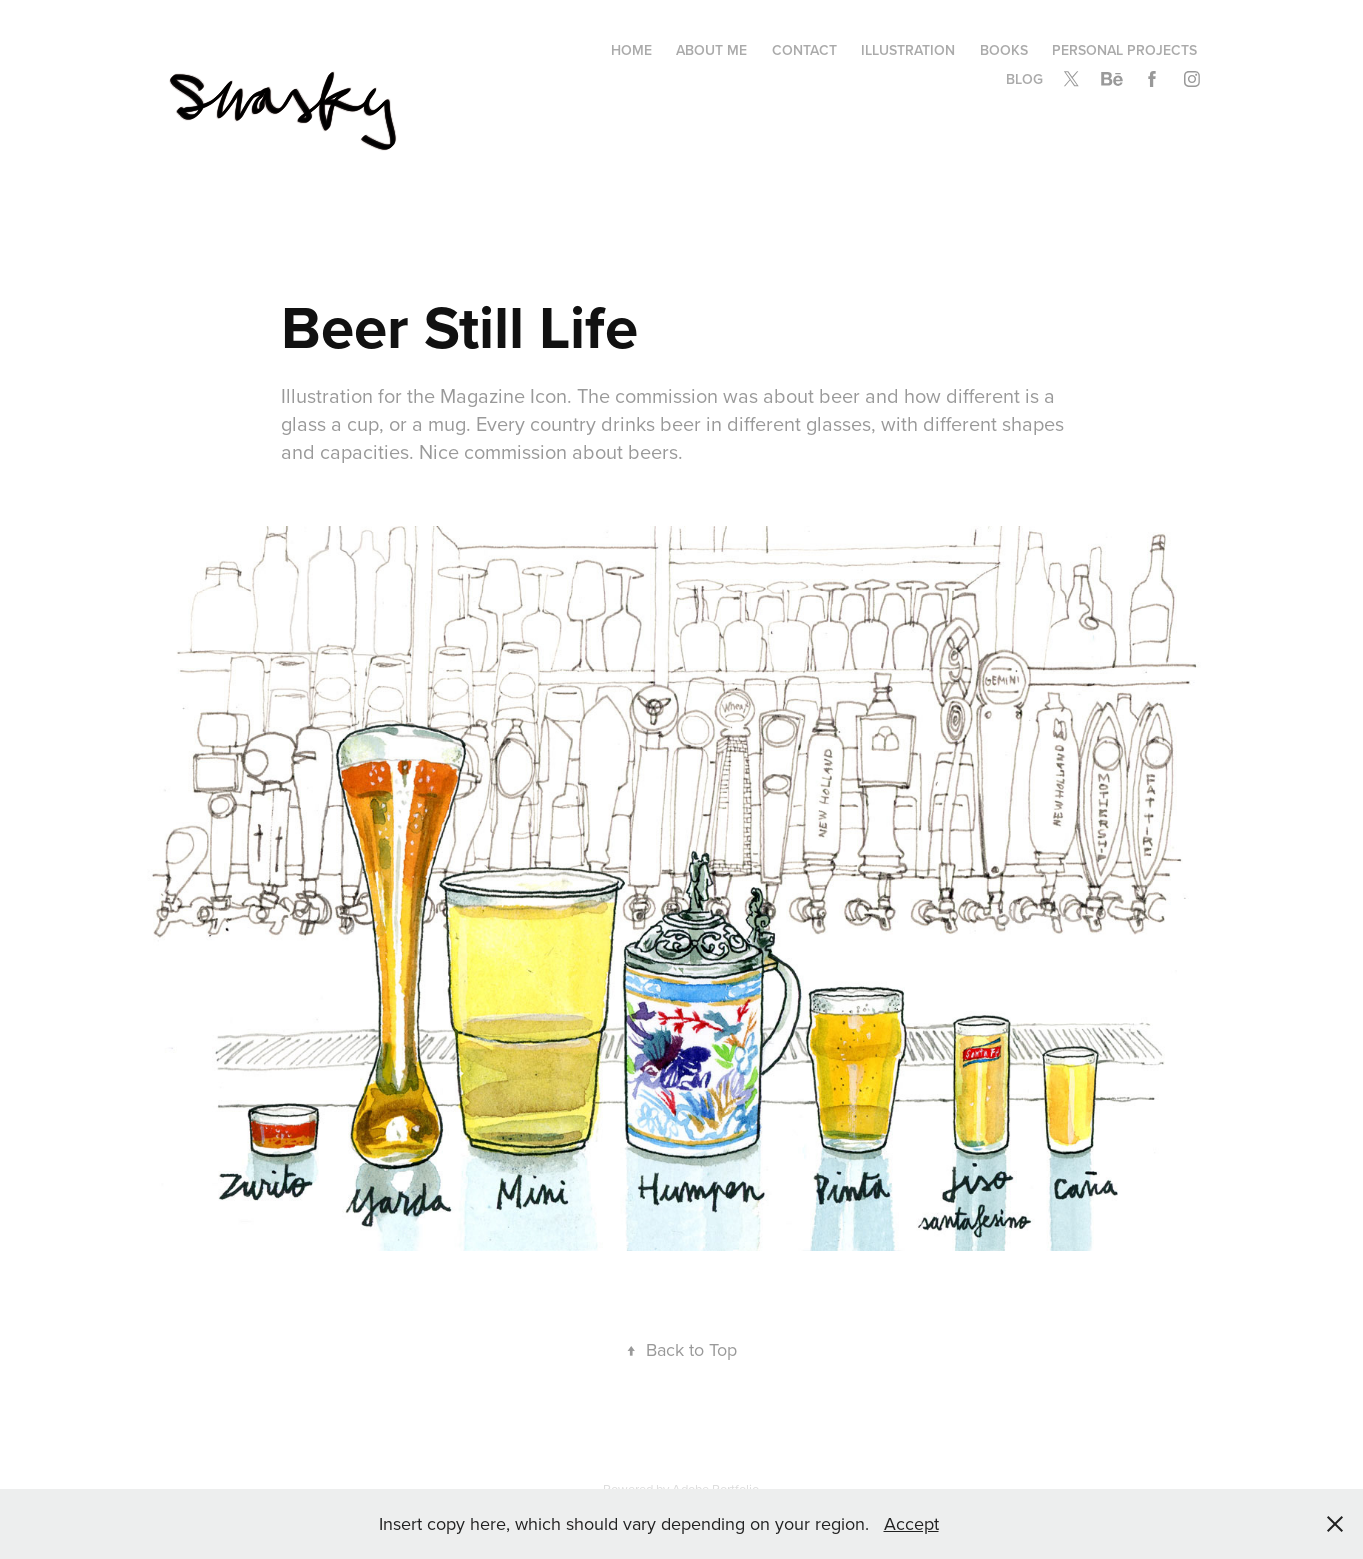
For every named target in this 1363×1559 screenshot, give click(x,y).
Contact (804, 50)
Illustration (908, 50)
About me (711, 50)
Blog (1024, 79)
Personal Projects (1124, 50)
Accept (911, 1523)
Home (631, 50)
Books (1004, 50)
